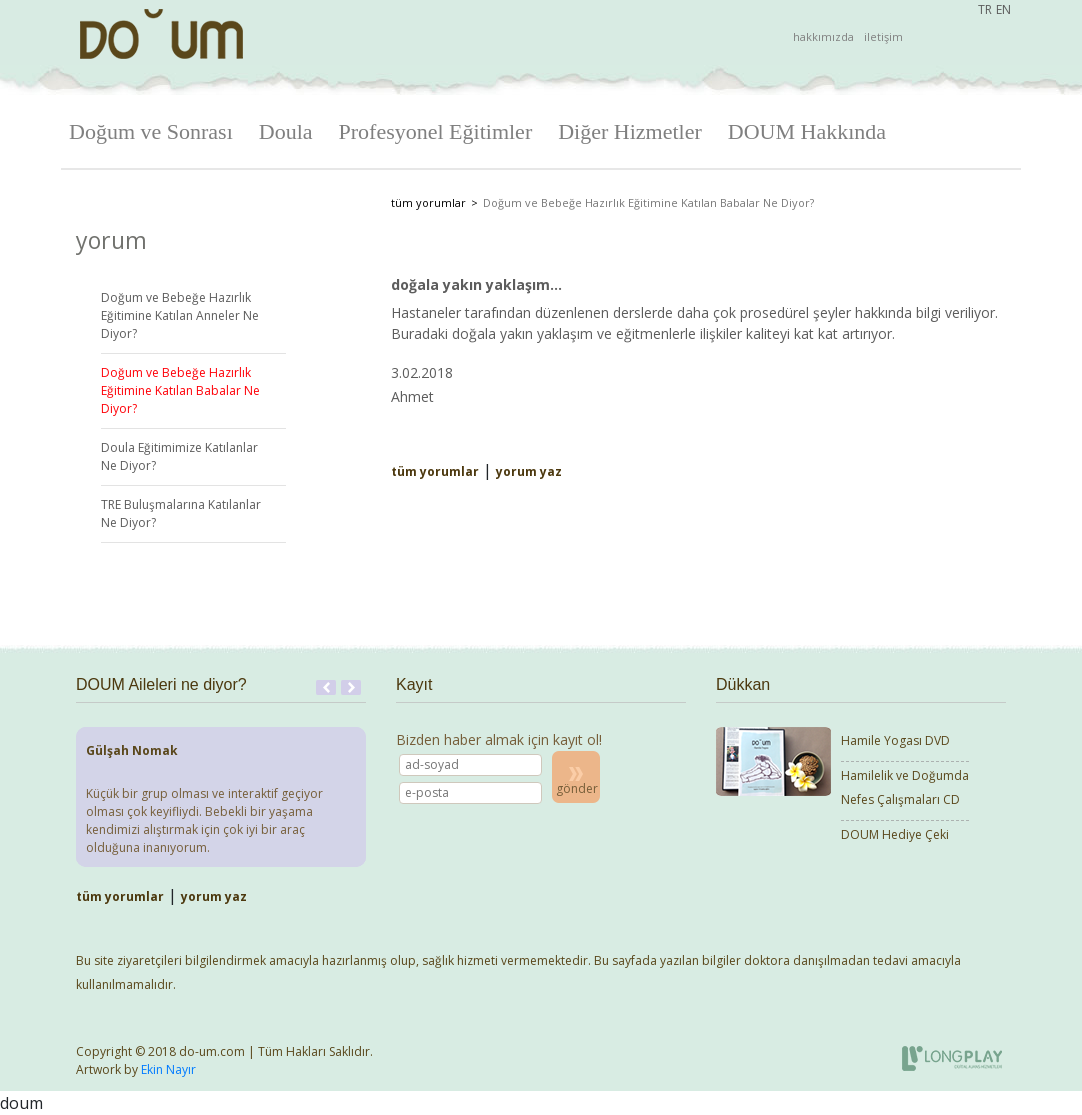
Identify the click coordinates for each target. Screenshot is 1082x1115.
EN (1003, 9)
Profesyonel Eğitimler (436, 131)
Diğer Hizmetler (630, 131)
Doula (286, 131)
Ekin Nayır (168, 1069)
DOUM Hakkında (807, 131)
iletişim (883, 36)
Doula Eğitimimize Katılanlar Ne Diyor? (179, 456)
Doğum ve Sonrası (151, 131)
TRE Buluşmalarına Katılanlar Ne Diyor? (181, 513)
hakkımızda (823, 36)
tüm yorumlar (428, 202)
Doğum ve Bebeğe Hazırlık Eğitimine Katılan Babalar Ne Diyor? (180, 390)
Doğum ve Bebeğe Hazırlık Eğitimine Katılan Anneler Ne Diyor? (180, 315)
